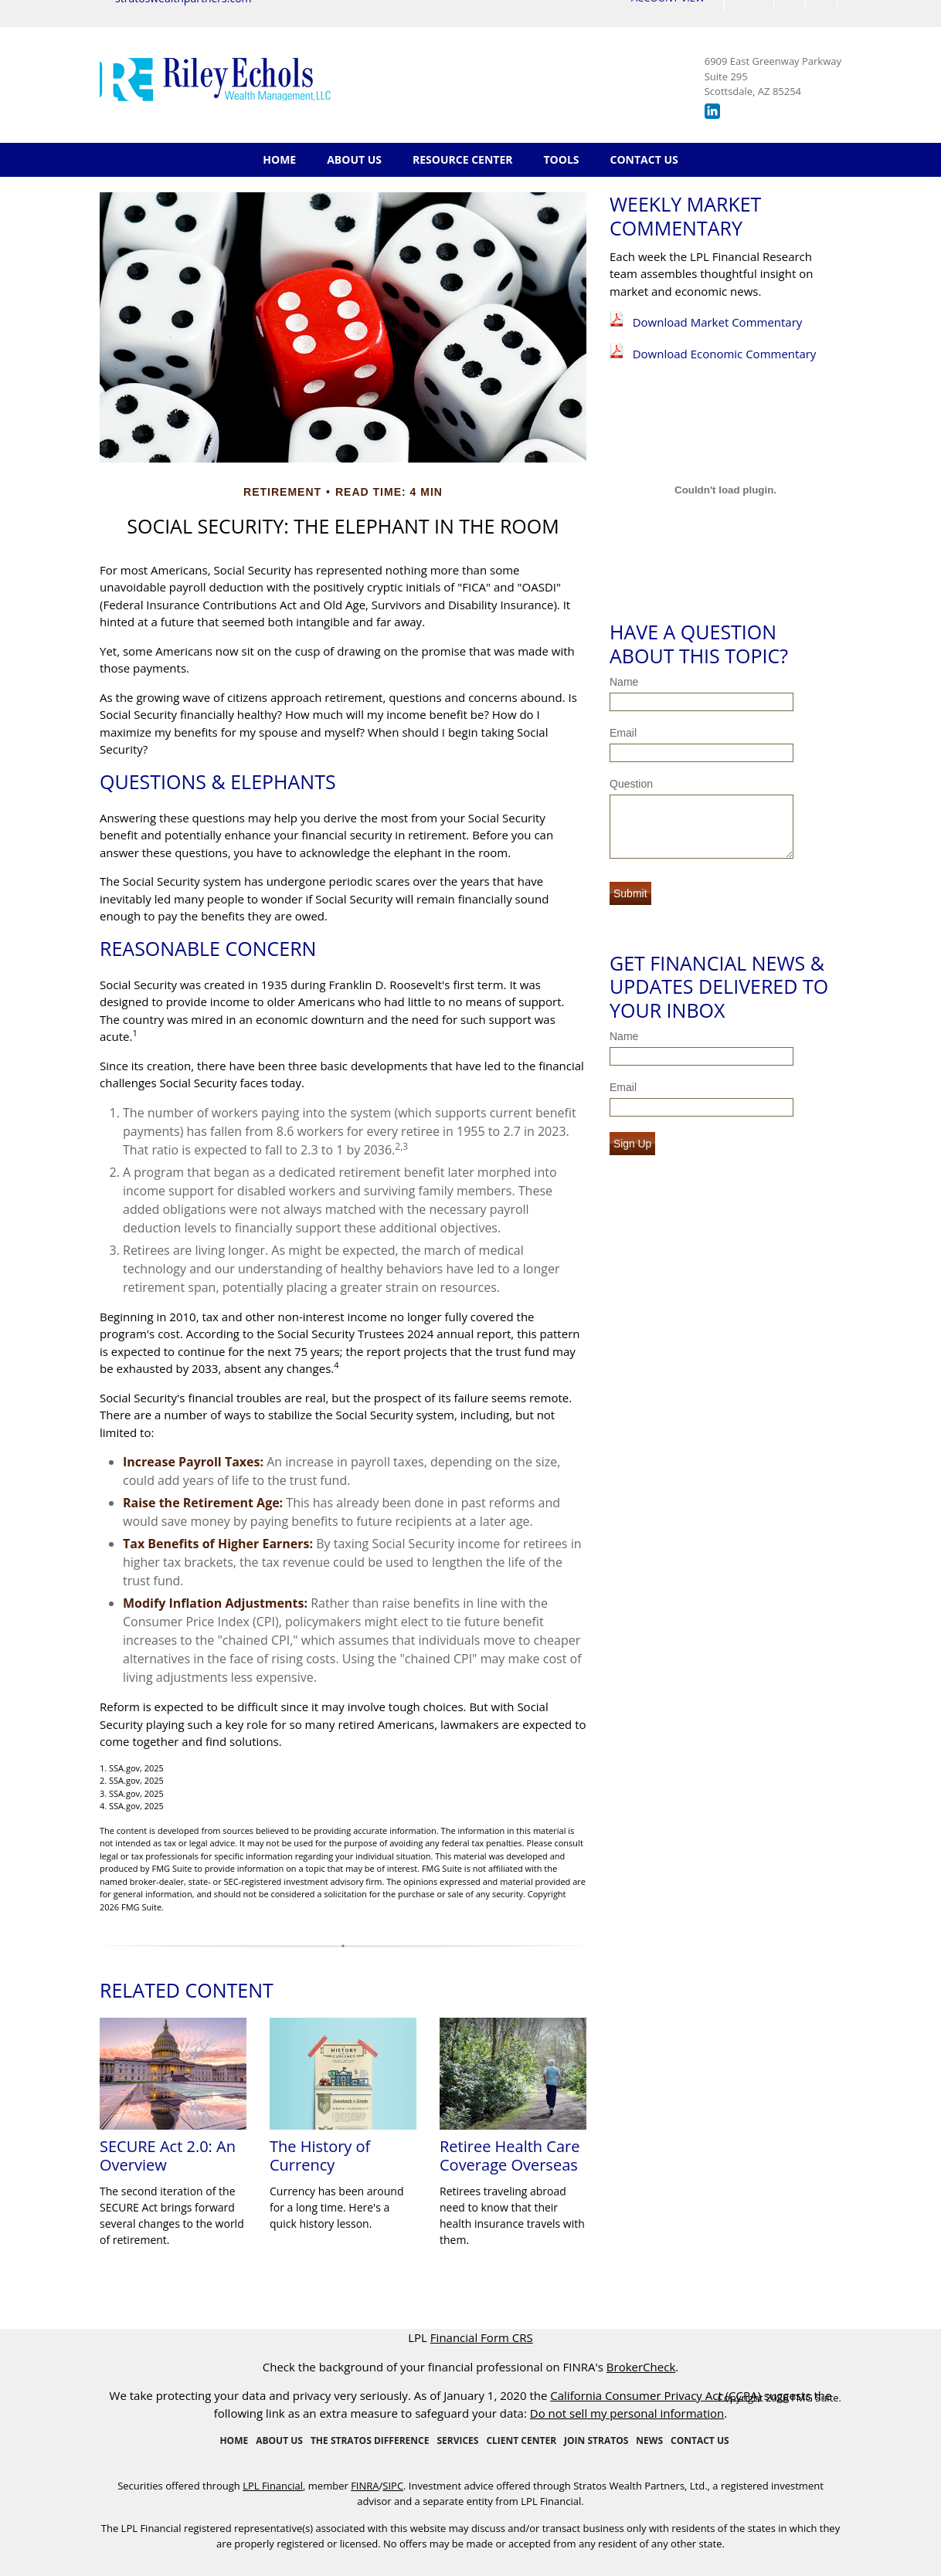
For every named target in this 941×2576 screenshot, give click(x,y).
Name (624, 682)
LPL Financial (273, 2486)
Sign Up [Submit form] (632, 1143)
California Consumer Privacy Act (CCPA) (655, 2395)
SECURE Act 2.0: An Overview (168, 2156)
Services (457, 2440)
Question (631, 784)
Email (623, 733)
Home (279, 159)
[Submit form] (630, 893)
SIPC (392, 2486)
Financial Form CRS (481, 2337)
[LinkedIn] (712, 114)
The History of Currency (320, 2156)
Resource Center (463, 159)
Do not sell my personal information (627, 2413)
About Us (354, 159)
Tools (561, 159)
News (649, 2440)
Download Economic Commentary (725, 353)
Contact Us (644, 159)
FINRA (365, 2486)
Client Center (521, 2440)
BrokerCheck (640, 2366)
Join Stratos (596, 2440)
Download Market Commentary (718, 322)
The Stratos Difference (370, 2440)
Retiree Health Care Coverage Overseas (509, 2156)
